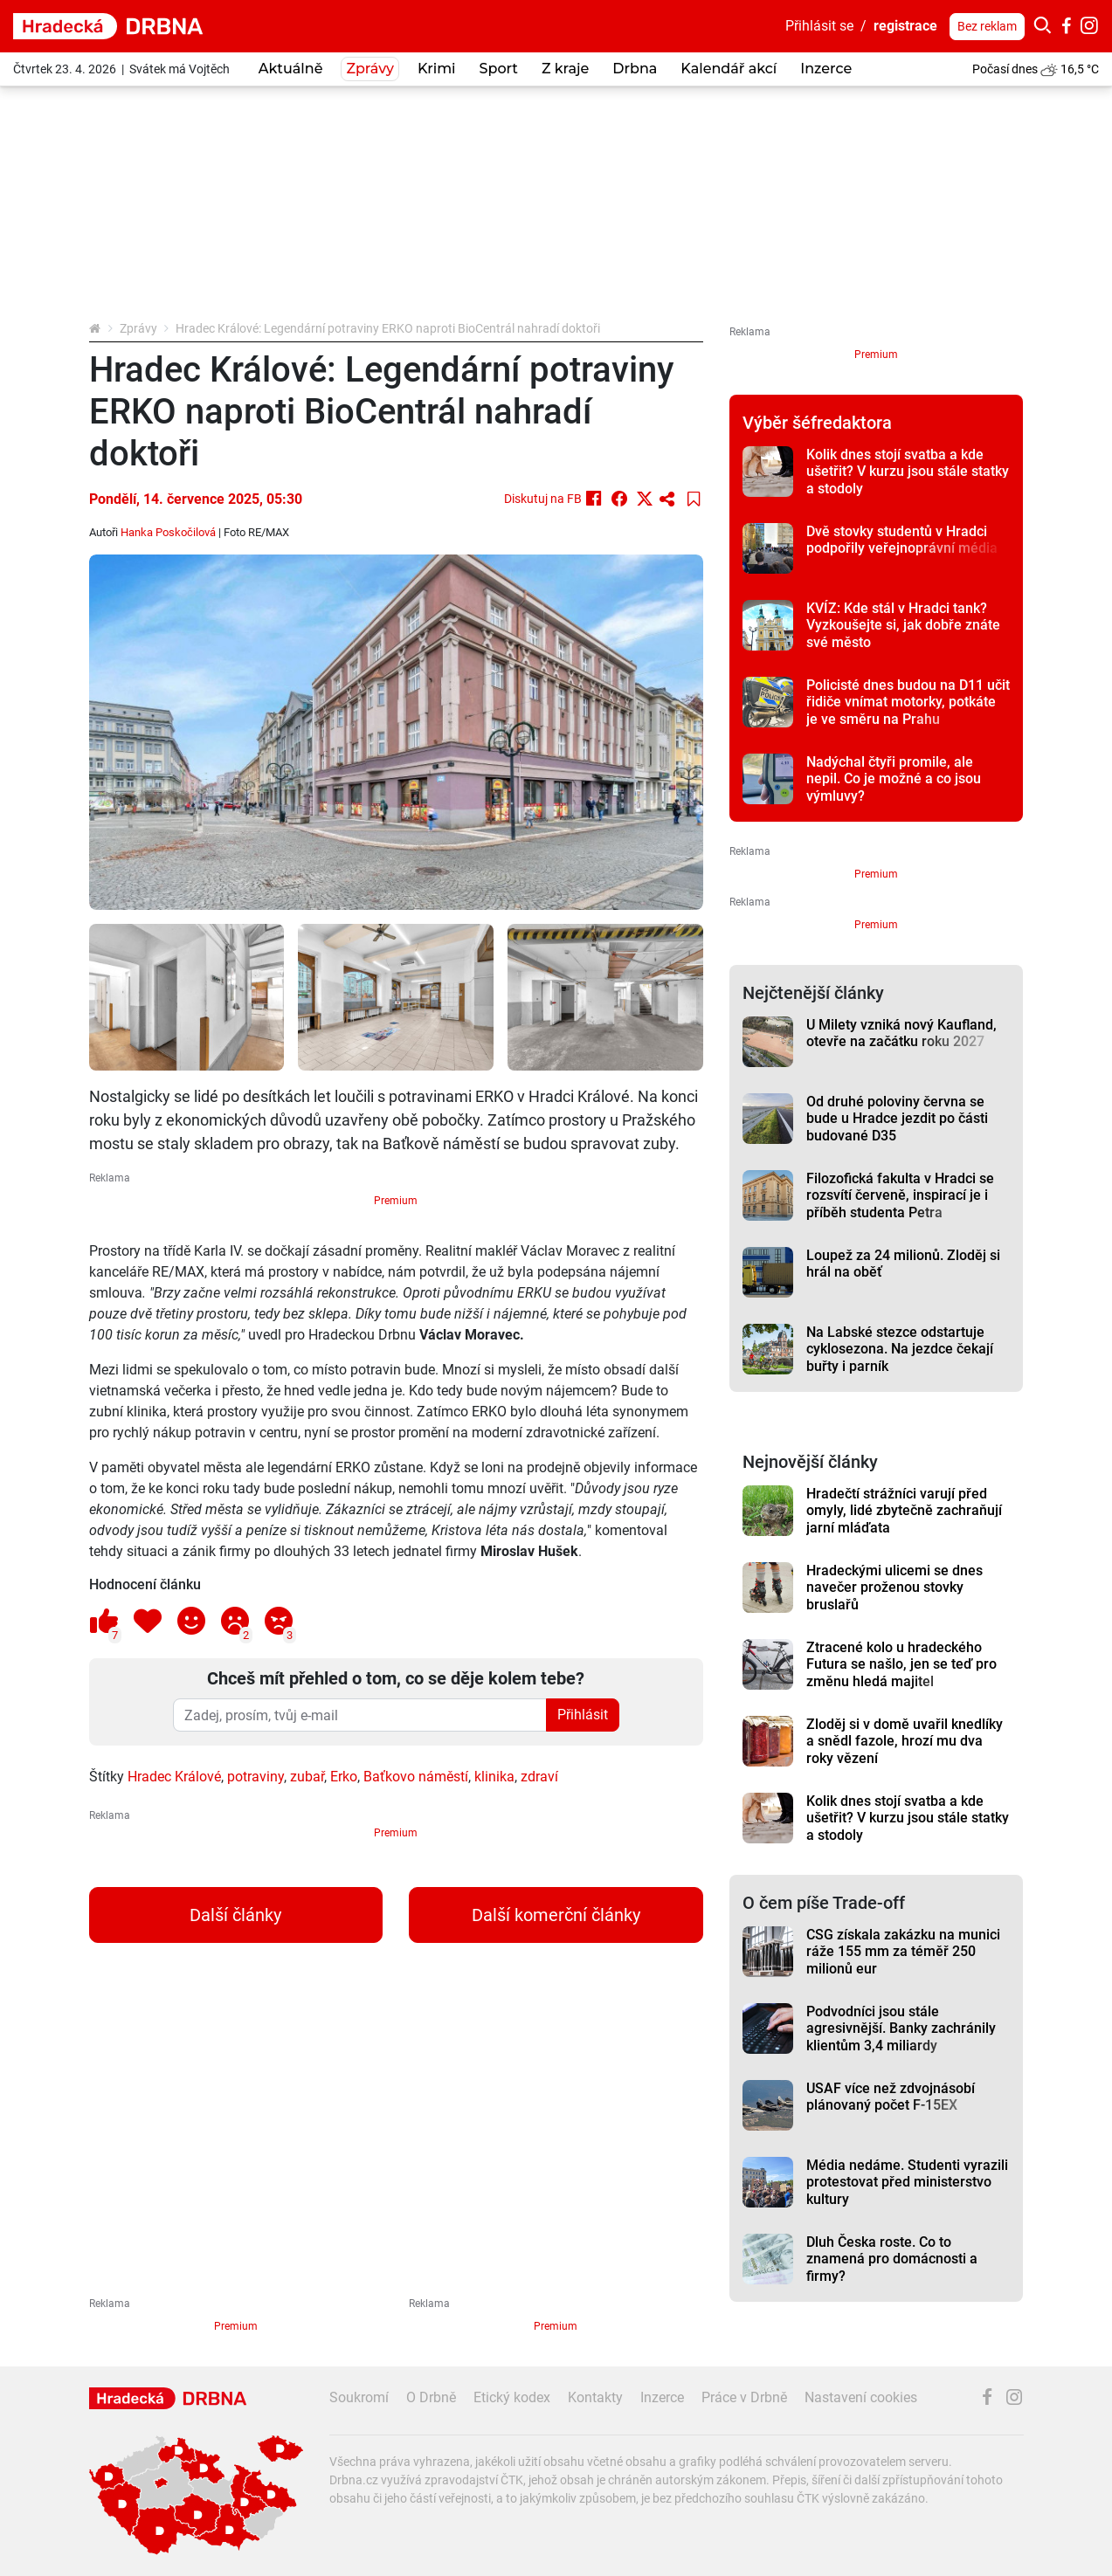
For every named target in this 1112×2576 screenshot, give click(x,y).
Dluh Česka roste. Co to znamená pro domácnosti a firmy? (891, 2259)
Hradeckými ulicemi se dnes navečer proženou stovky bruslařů (894, 1587)
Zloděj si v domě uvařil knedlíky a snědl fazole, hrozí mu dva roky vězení (904, 1741)
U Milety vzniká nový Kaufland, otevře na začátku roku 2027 (901, 1033)
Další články (235, 1914)
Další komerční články (556, 1914)
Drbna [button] (634, 68)
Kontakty (595, 2397)
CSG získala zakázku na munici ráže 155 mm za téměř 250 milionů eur (903, 1951)
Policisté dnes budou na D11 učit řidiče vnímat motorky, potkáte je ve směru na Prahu (908, 702)
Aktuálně (291, 68)
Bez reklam (987, 26)
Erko (343, 1776)
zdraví (539, 1776)
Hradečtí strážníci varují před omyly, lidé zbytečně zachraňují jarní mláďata (904, 1510)
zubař (307, 1776)
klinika (494, 1776)
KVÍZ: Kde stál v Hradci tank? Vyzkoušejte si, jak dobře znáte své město (903, 625)
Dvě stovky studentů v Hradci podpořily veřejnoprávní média (902, 539)
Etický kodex (511, 2397)
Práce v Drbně (744, 2397)
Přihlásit (582, 1714)
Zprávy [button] (369, 68)
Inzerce (826, 68)
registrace (905, 25)
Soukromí (359, 2397)
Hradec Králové (174, 1776)
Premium (396, 1201)
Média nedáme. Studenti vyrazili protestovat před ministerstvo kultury (907, 2182)
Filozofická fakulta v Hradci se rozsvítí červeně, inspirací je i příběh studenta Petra (900, 1195)
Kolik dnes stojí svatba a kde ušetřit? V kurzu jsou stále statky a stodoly (907, 471)
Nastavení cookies (861, 2397)
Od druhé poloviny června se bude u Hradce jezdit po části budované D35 (897, 1118)
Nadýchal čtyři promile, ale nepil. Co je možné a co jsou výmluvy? (893, 779)
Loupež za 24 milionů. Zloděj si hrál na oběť (903, 1263)
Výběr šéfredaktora (817, 422)
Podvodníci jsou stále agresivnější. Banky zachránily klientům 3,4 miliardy (901, 2028)
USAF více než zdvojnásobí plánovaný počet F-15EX (890, 2096)
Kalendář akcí (728, 68)
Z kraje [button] (565, 68)
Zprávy (138, 328)
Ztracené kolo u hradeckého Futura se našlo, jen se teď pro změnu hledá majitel (901, 1664)
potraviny (255, 1776)
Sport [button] (499, 68)
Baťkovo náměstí (415, 1776)
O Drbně (431, 2397)
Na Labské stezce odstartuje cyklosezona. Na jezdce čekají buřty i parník (899, 1349)
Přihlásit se (819, 25)
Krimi (437, 68)
